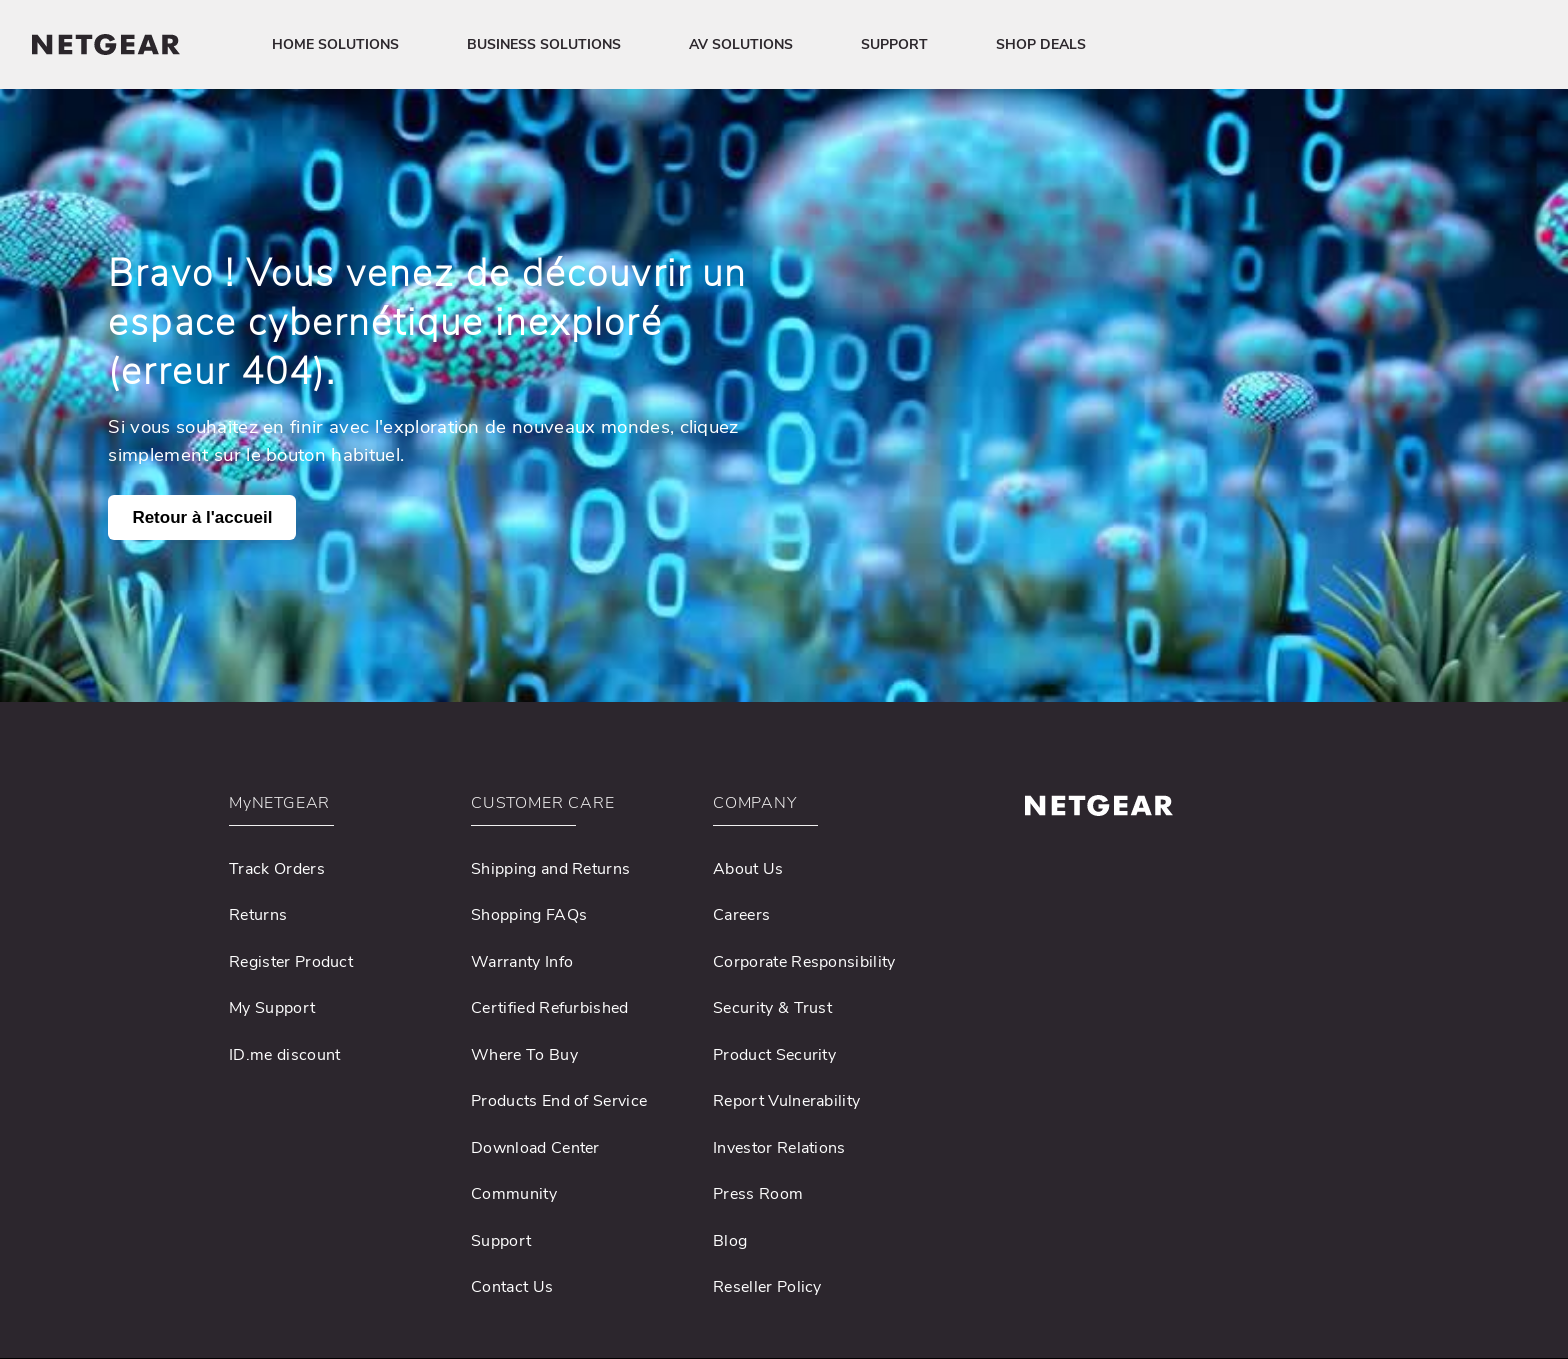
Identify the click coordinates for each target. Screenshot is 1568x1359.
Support (501, 1241)
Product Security (774, 1055)
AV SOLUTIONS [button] (741, 44)
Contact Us (512, 1287)
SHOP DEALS (1041, 44)
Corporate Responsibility (804, 962)
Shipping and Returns (550, 869)
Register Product (291, 962)
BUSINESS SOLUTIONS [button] (544, 44)
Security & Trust (772, 1008)
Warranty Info (522, 962)
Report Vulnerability (786, 1101)
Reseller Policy (767, 1287)
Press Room (758, 1194)
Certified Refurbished (550, 1008)
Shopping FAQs (529, 915)
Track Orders (277, 869)
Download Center (535, 1148)
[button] (337, 808)
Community (514, 1194)
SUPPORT (894, 44)
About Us (748, 869)
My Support (272, 1008)
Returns (258, 915)
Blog (730, 1241)
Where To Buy (524, 1055)
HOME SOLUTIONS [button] (335, 44)
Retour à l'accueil (202, 517)
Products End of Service (559, 1101)
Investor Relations (779, 1148)
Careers (741, 915)
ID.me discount (284, 1055)
